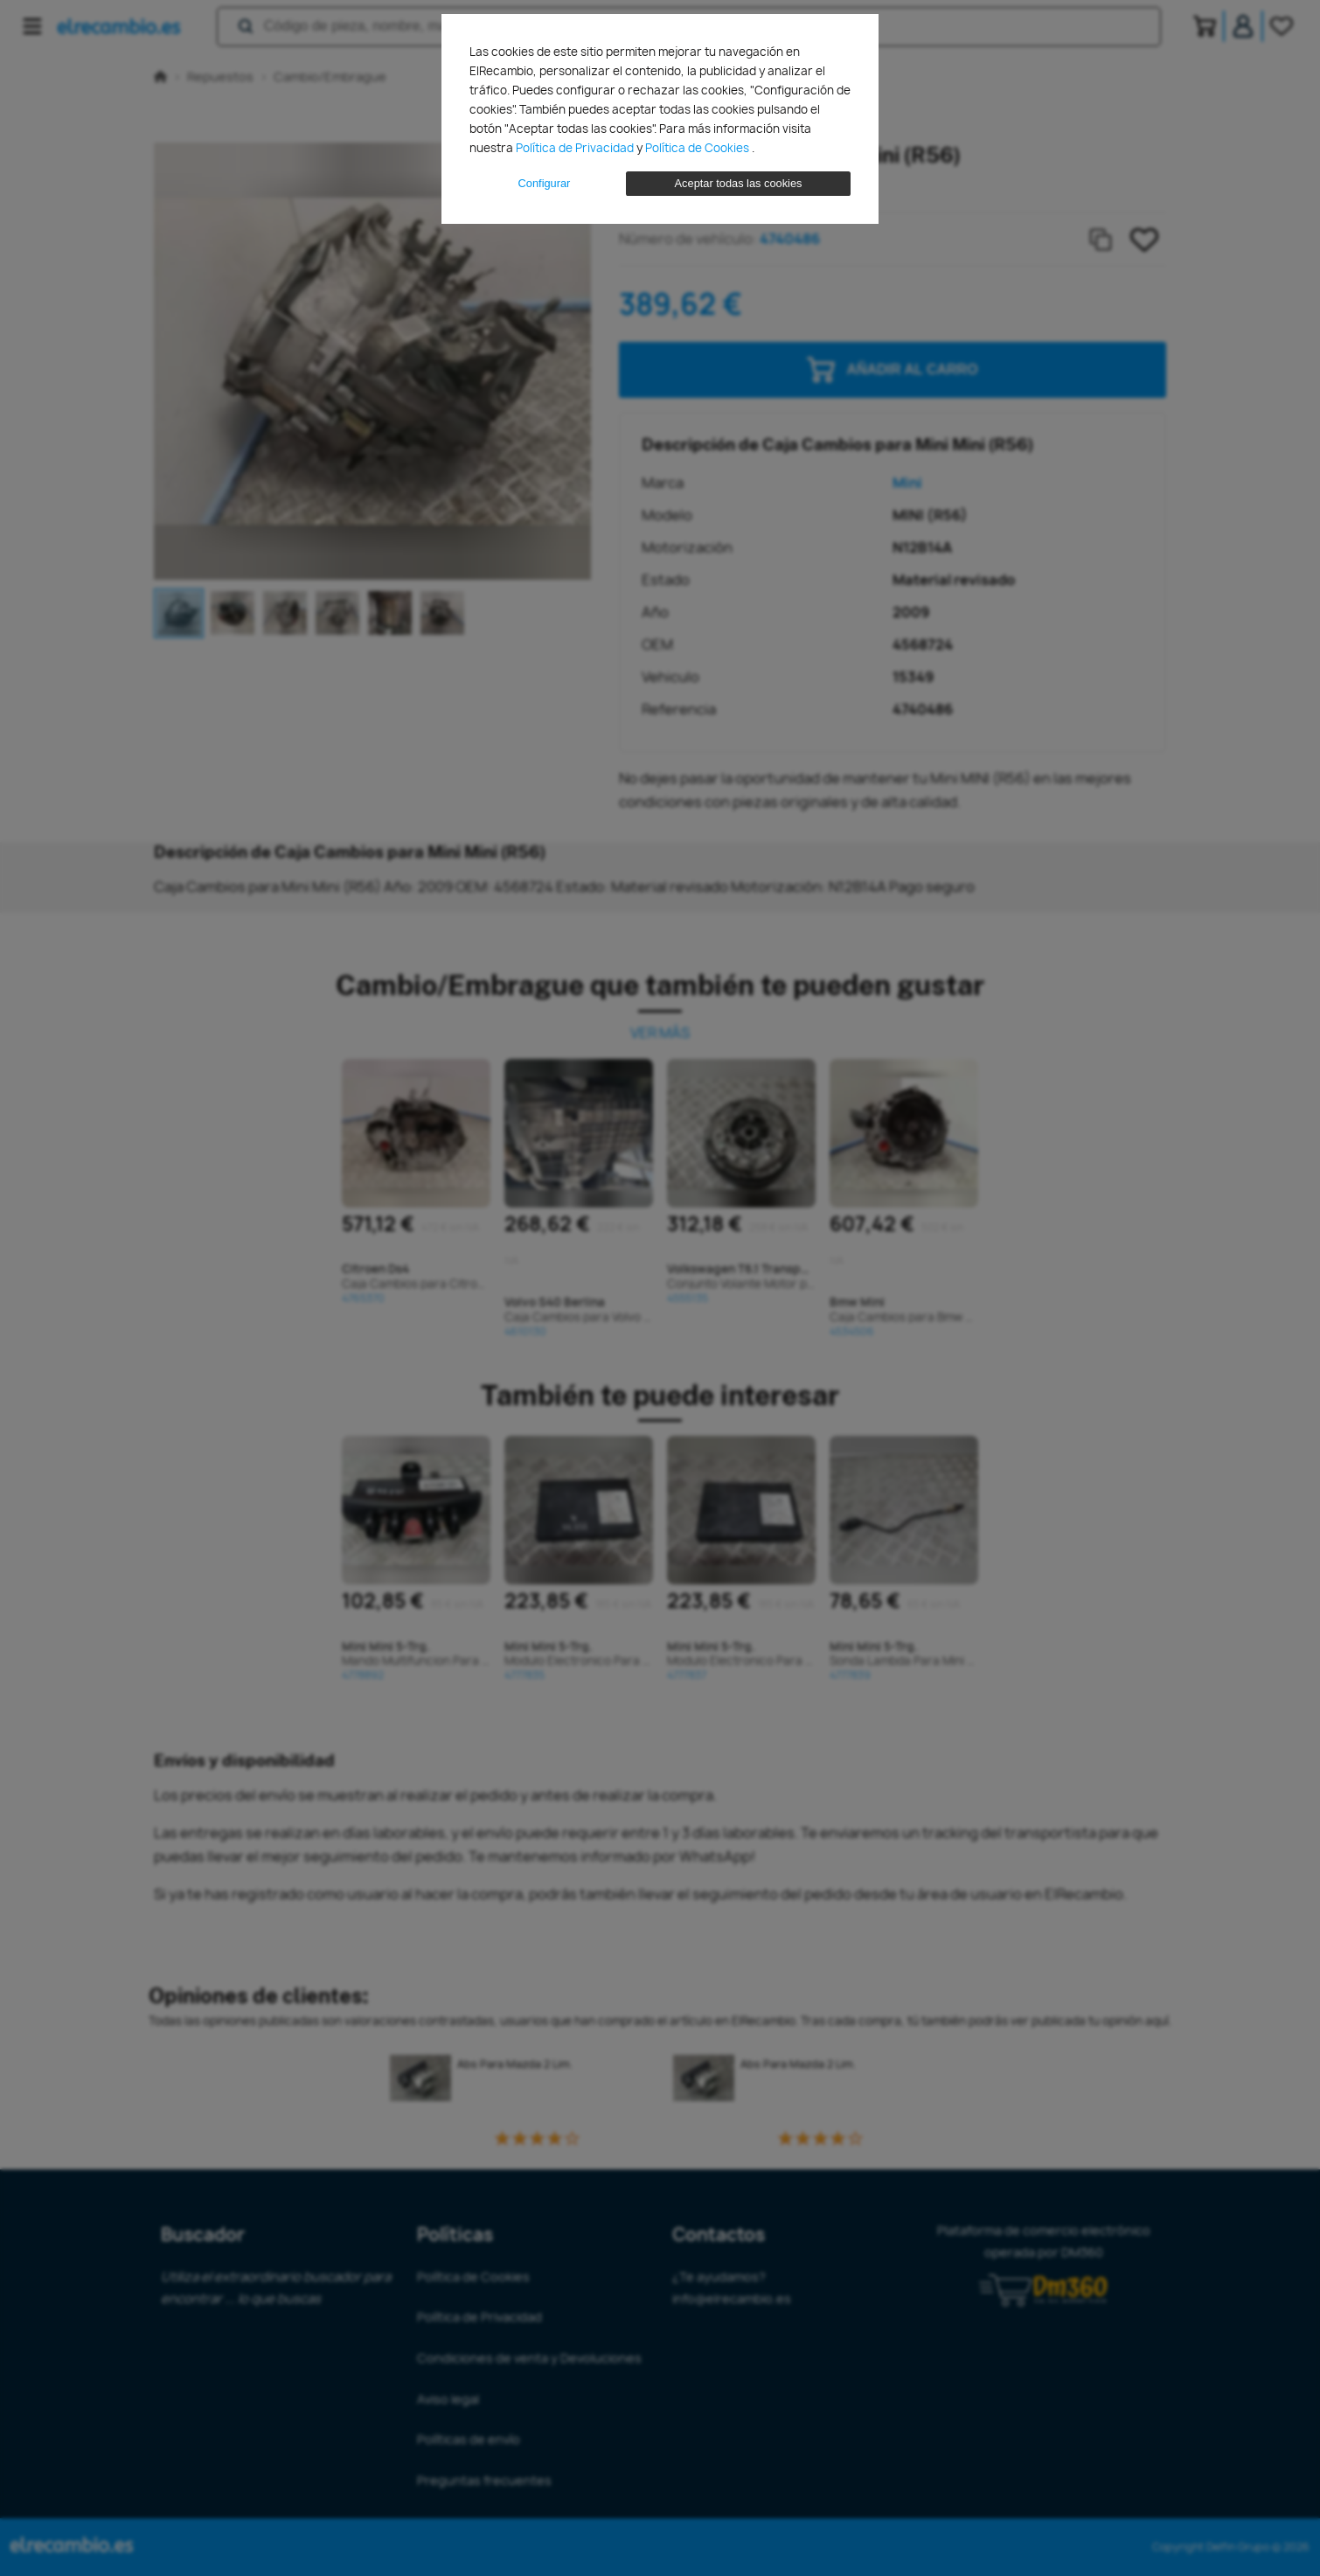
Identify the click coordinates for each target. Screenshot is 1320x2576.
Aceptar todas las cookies (738, 183)
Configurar (544, 183)
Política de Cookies (698, 148)
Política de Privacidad (576, 148)
